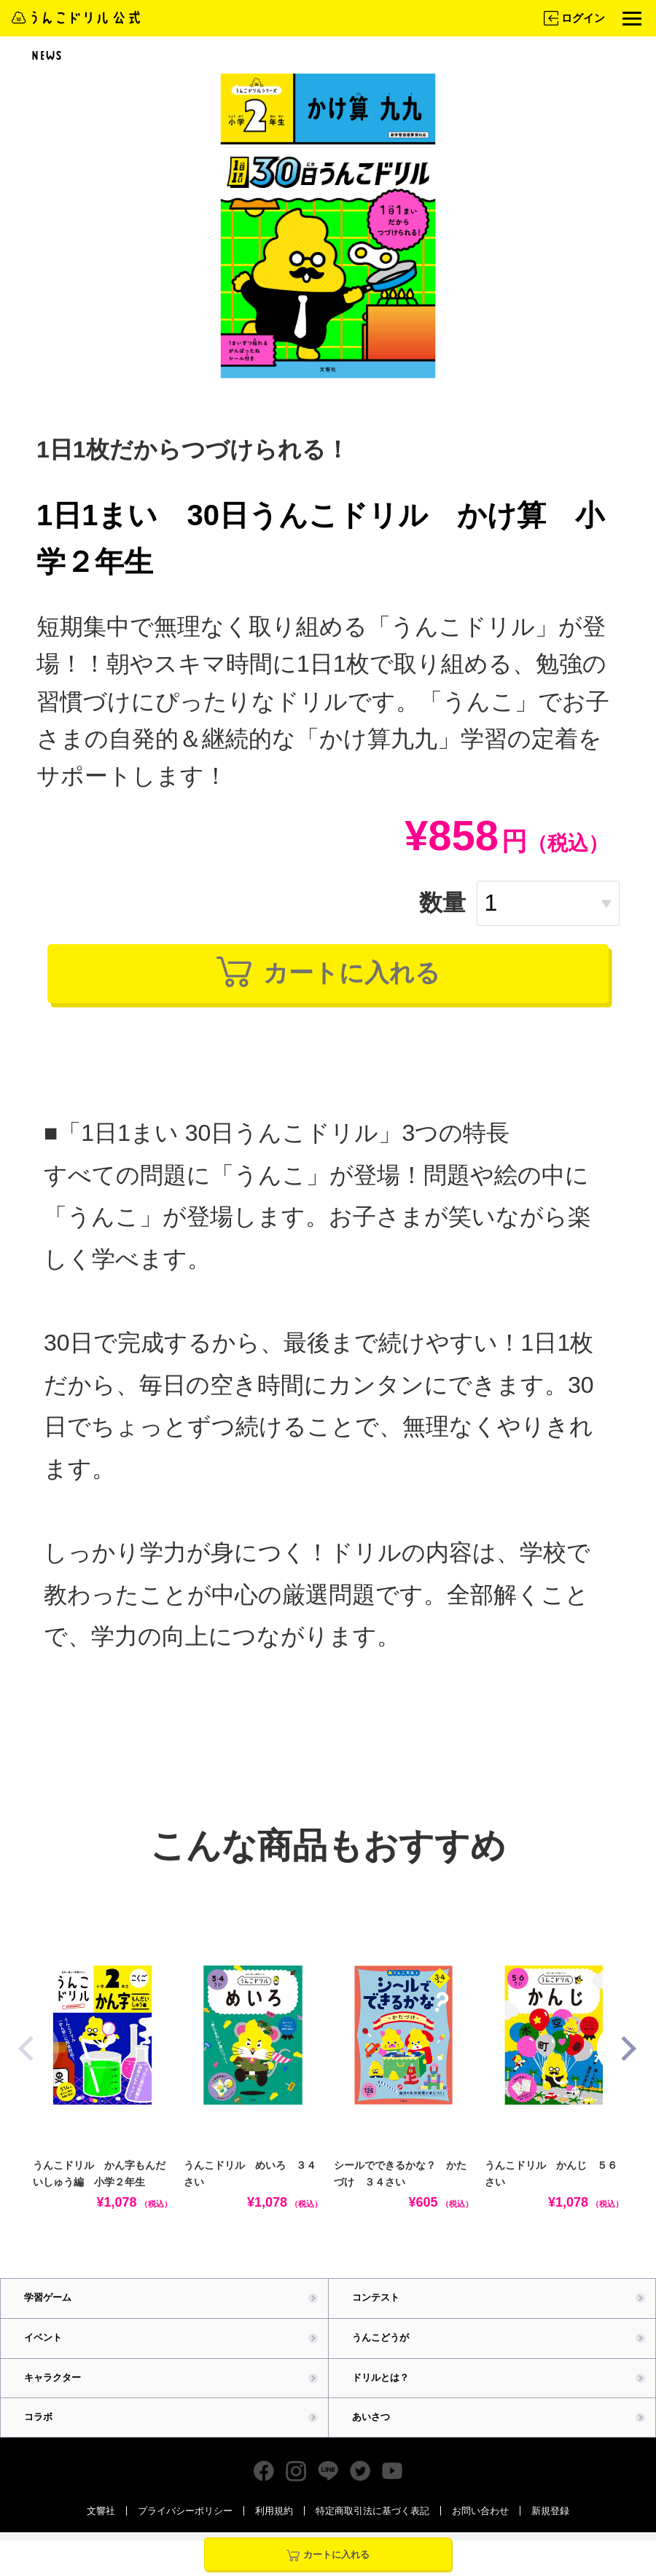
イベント (43, 2351)
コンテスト (375, 2311)
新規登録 (550, 2524)
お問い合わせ (480, 2524)
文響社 (101, 2524)
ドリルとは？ (380, 2391)
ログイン (573, 18)
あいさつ (371, 2430)
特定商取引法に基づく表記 (372, 2524)
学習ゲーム (47, 2311)
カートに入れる (328, 980)
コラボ (38, 2430)
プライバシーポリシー (185, 2524)
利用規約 (274, 2524)
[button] (624, 2062)
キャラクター (52, 2391)
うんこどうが (380, 2351)
